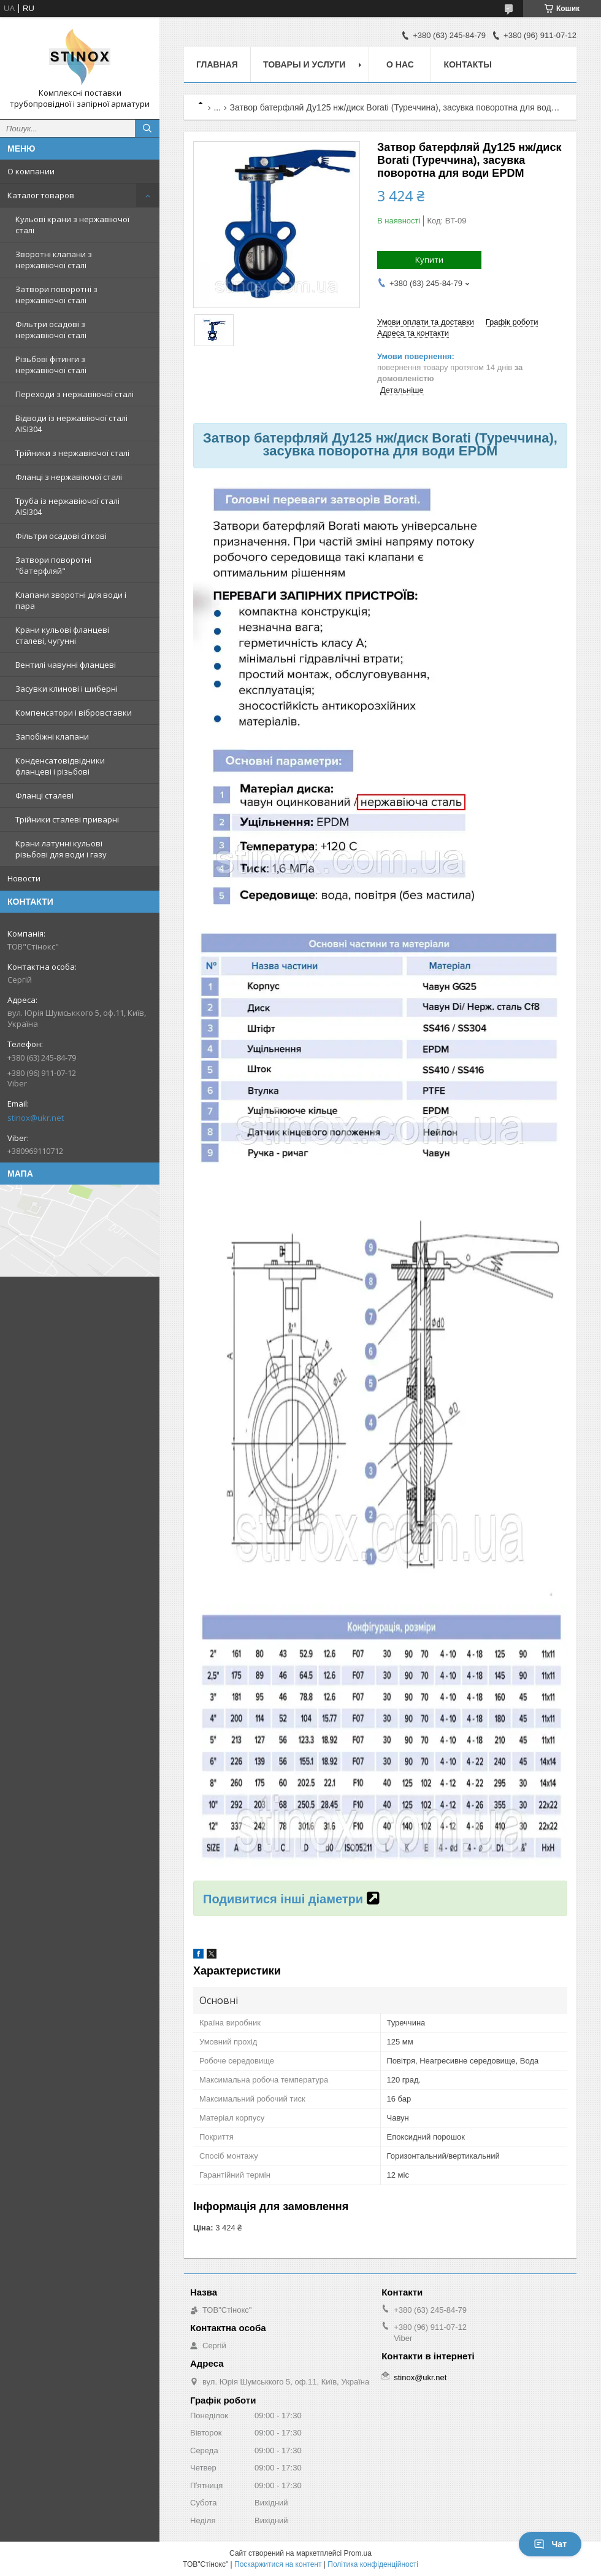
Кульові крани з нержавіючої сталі (72, 225)
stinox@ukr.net (35, 1117)
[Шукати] (147, 128)
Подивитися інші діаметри (283, 1899)
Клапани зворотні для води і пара (70, 600)
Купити (429, 259)
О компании (31, 171)
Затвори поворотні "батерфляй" (53, 565)
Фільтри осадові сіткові (61, 535)
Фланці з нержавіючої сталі (68, 476)
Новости (23, 878)
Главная (217, 64)
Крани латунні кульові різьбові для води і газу (61, 849)
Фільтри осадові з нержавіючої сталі (50, 330)
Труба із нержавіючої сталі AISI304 (67, 506)
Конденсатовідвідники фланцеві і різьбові (60, 766)
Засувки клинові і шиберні (66, 688)
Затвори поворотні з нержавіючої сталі (56, 295)
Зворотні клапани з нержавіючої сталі (53, 260)
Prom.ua (358, 2553)
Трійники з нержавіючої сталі (72, 452)
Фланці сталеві (44, 795)
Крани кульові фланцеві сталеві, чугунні (62, 635)
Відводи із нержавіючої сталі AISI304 (71, 423)
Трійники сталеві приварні (67, 819)
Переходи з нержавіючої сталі (74, 394)
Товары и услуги (304, 64)
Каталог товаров (40, 195)
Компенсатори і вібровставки (73, 712)
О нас (400, 64)
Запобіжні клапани (52, 736)
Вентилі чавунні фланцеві (65, 664)
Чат (550, 2544)
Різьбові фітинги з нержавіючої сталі (50, 365)
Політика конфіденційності (372, 2564)
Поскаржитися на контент (277, 2564)
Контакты (467, 64)
